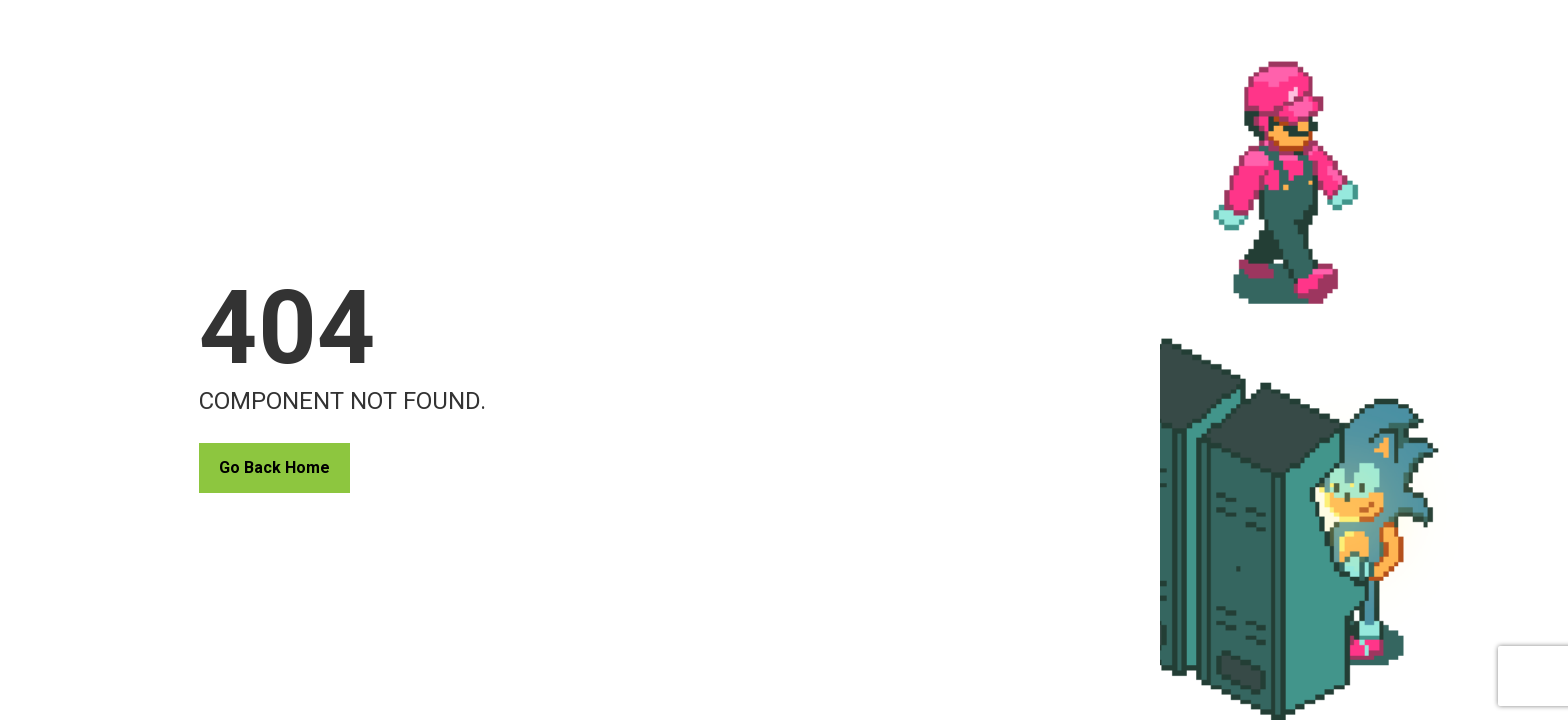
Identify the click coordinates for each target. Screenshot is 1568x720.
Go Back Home (274, 467)
